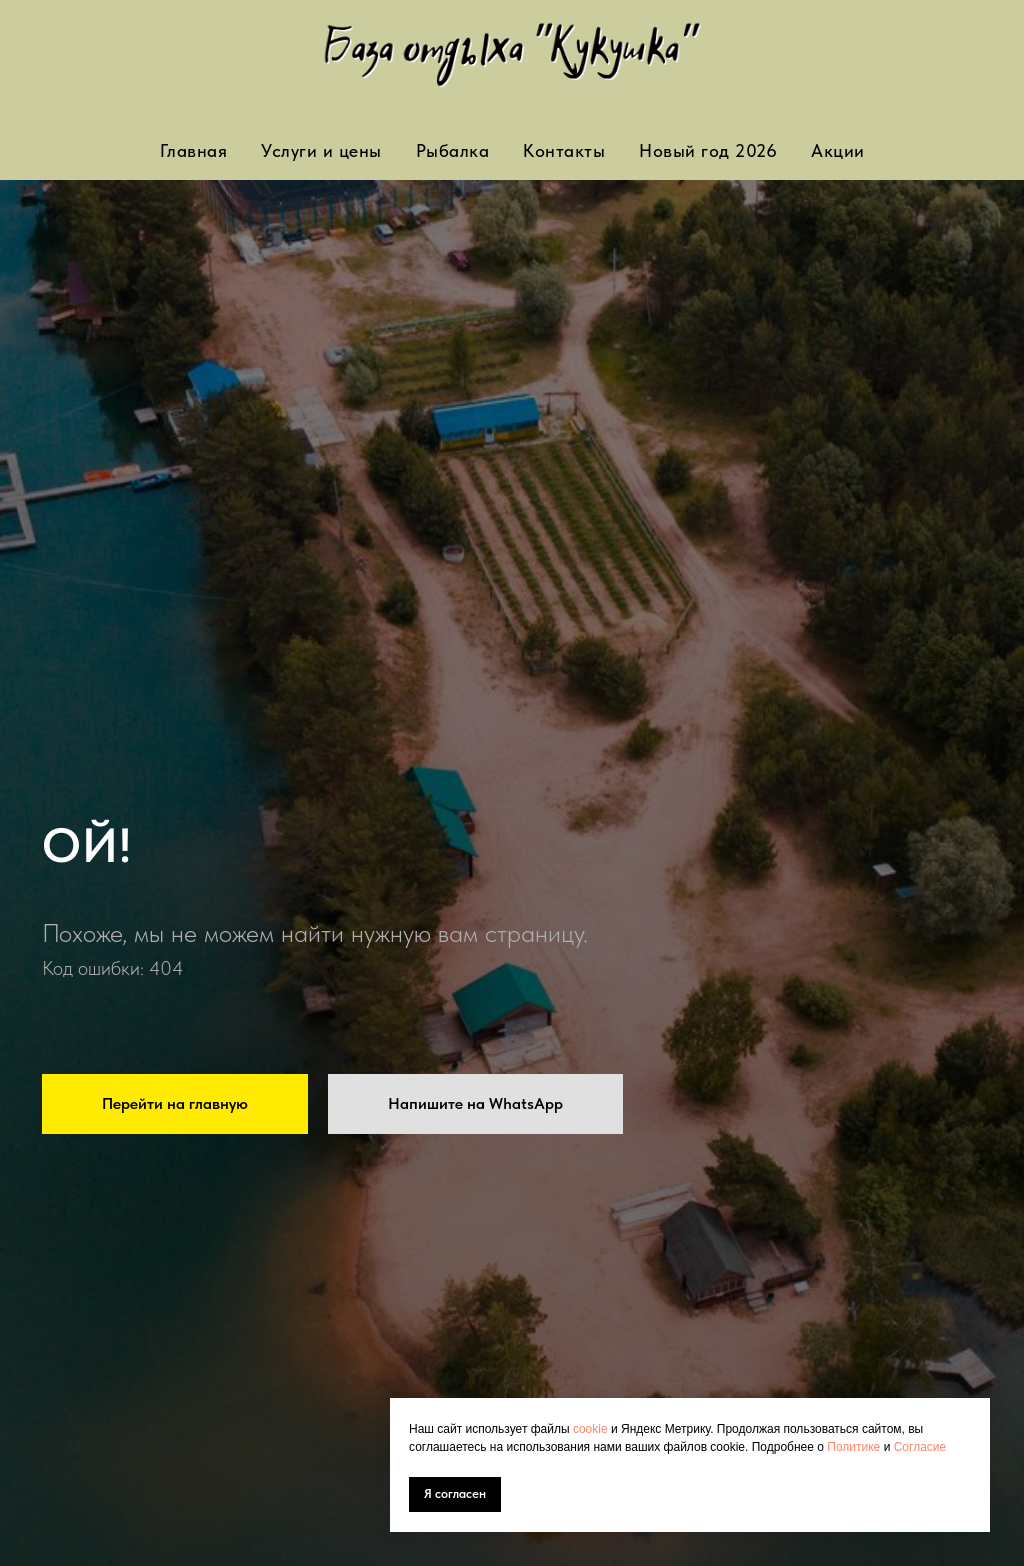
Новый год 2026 (708, 150)
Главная (194, 150)
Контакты (564, 150)
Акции (838, 150)
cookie (592, 1429)
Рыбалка (453, 150)
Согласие (920, 1447)
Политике (855, 1447)
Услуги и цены (321, 150)
